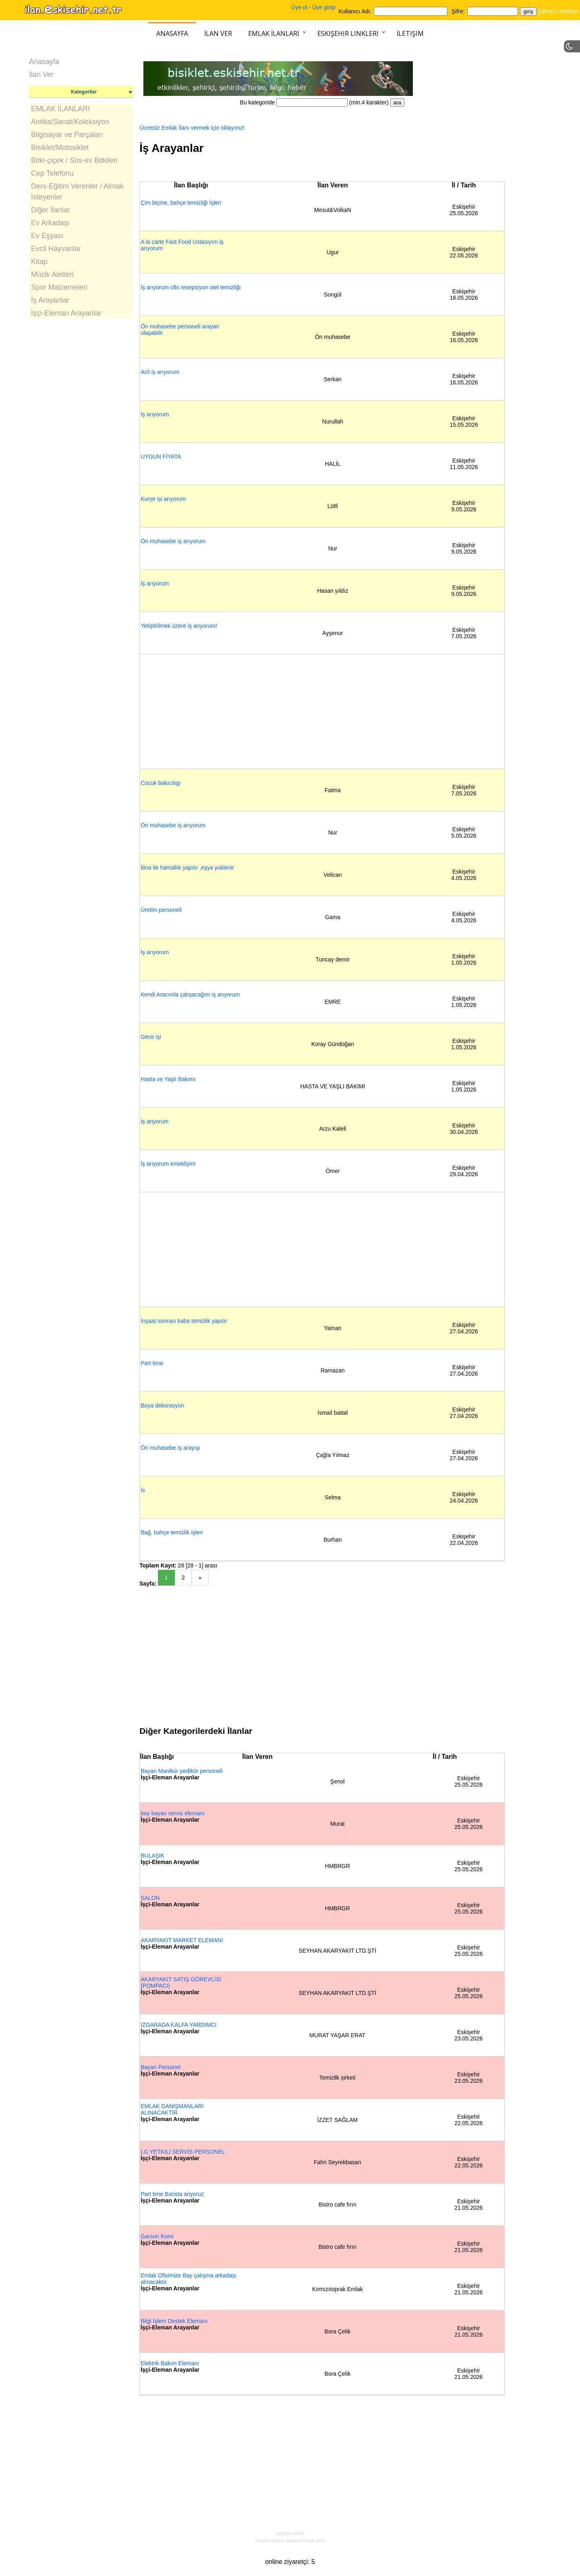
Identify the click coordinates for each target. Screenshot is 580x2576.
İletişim (410, 33)
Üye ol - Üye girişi (313, 7)
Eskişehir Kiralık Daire (305, 2541)
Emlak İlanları (273, 33)
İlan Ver (218, 33)
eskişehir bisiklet (269, 2541)
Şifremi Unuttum (558, 11)
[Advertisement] (81, 391)
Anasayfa (172, 33)
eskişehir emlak (290, 2533)
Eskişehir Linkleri (348, 33)
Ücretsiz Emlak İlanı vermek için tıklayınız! (191, 128)
